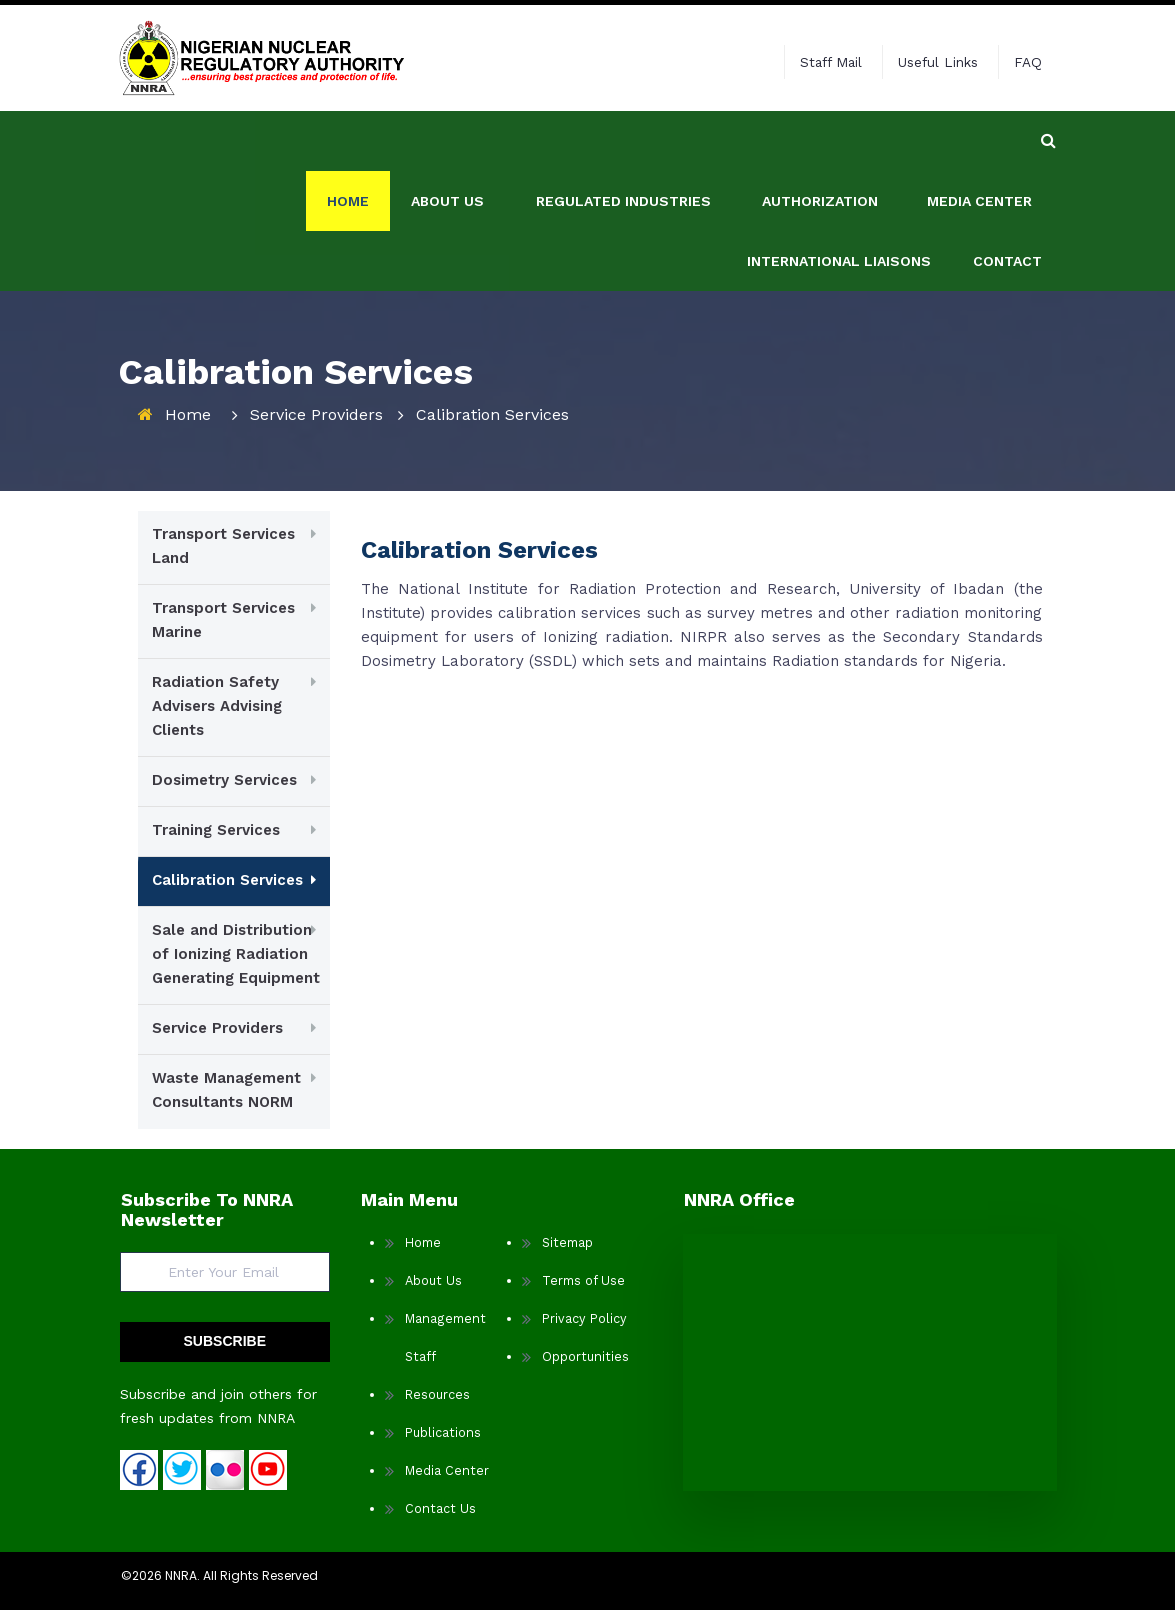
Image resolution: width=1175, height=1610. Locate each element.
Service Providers (316, 414)
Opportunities (585, 1356)
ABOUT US (447, 141)
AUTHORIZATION (820, 141)
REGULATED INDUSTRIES (623, 141)
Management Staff (445, 1337)
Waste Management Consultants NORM (226, 1090)
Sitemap (567, 1242)
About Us (433, 1280)
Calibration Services (227, 880)
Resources (437, 1394)
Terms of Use (583, 1280)
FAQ (1028, 62)
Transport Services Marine (223, 620)
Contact (1007, 201)
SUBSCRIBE (225, 1341)
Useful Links (938, 62)
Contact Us (440, 1508)
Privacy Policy (584, 1318)
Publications (443, 1432)
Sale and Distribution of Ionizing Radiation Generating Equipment (236, 954)
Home (348, 141)
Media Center (979, 141)
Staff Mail (831, 62)
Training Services (216, 830)
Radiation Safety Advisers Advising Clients (217, 706)
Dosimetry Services (224, 780)
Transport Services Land (223, 546)
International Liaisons (839, 201)
